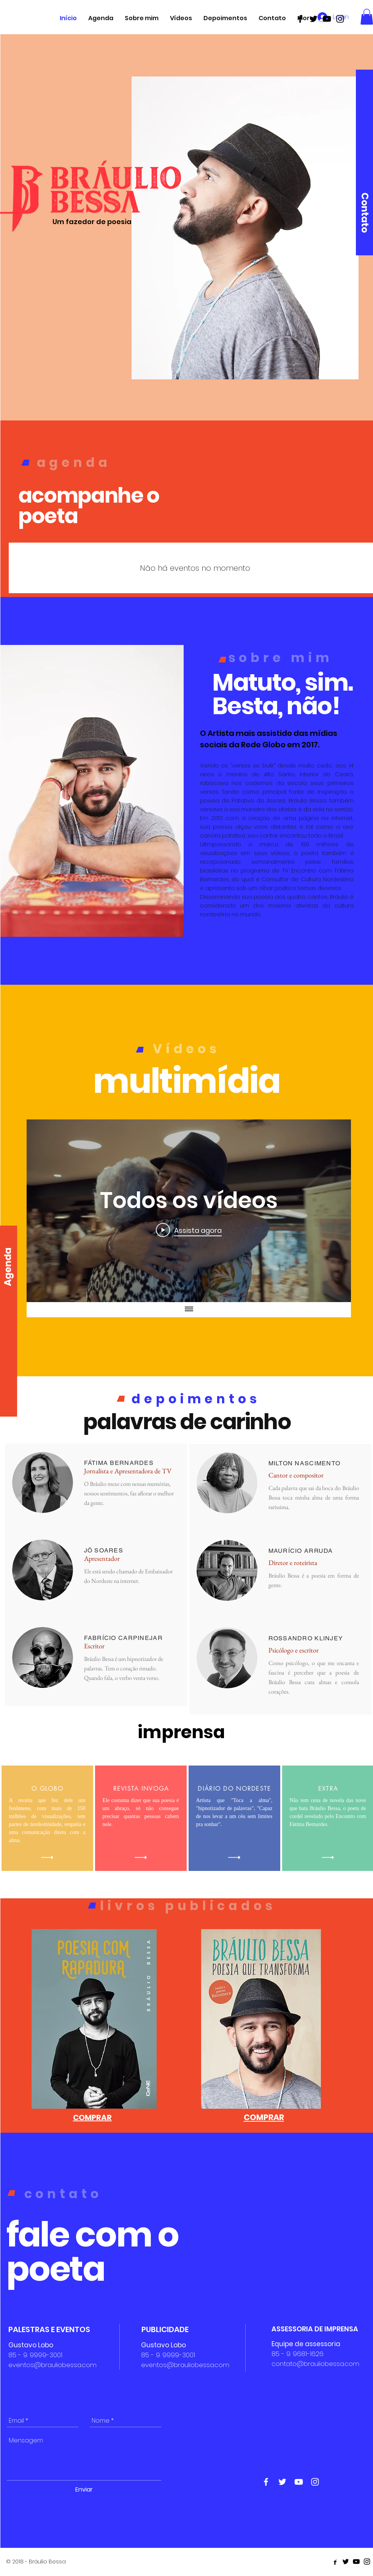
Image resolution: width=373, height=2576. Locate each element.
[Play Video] (189, 1229)
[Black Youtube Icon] (327, 19)
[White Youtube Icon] (299, 2482)
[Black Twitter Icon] (313, 19)
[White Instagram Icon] (315, 2482)
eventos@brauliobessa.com (52, 2364)
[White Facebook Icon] (266, 2482)
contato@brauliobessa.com (315, 2363)
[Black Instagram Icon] (340, 19)
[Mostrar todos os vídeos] (188, 1309)
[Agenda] (8, 1267)
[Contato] (364, 212)
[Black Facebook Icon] (300, 19)
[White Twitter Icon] (282, 2482)
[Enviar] (84, 2489)
